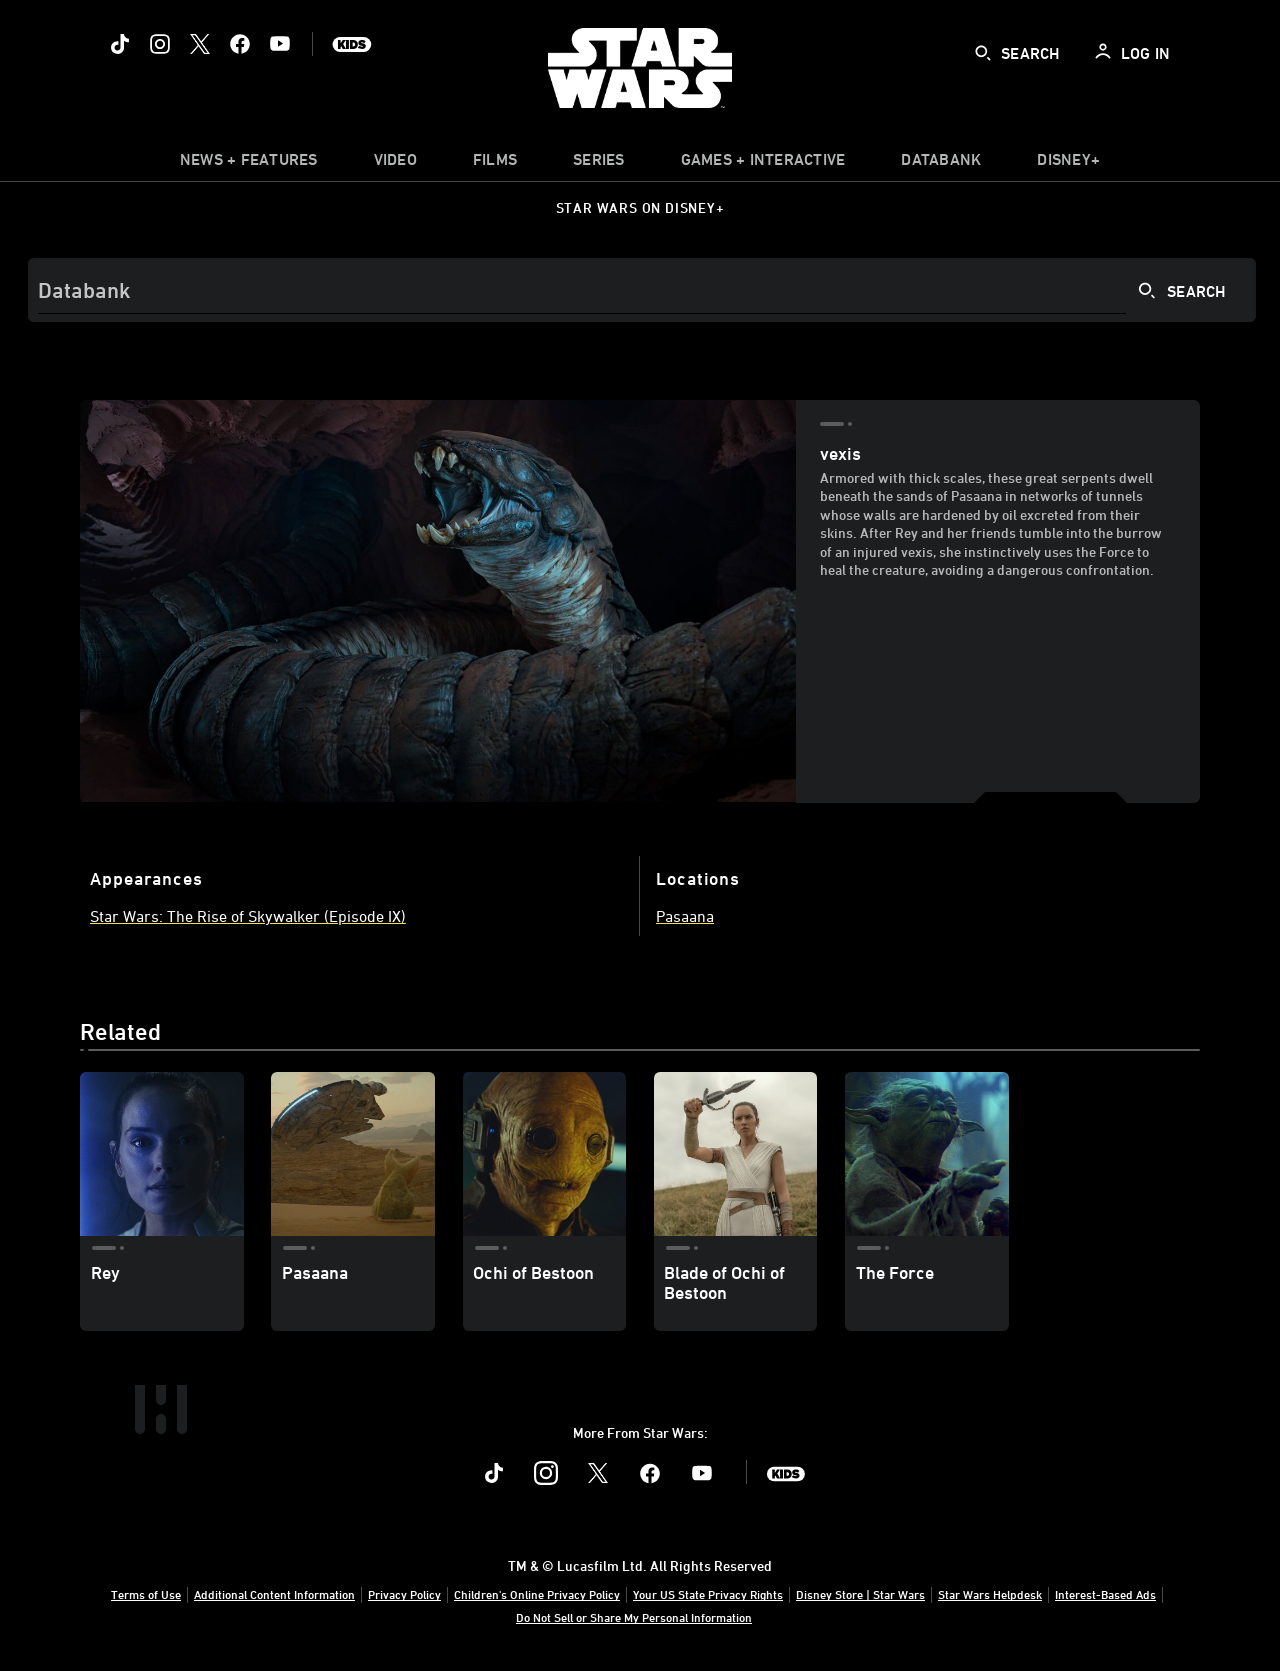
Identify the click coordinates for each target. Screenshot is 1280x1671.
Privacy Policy (404, 1594)
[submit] (983, 53)
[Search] (642, 290)
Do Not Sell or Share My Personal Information (634, 1617)
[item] (249, 164)
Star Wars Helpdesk (990, 1594)
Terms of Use (146, 1594)
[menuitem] (395, 164)
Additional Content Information (274, 1594)
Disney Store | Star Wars (860, 1594)
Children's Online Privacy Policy (537, 1594)
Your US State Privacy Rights (708, 1594)
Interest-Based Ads (1105, 1594)
